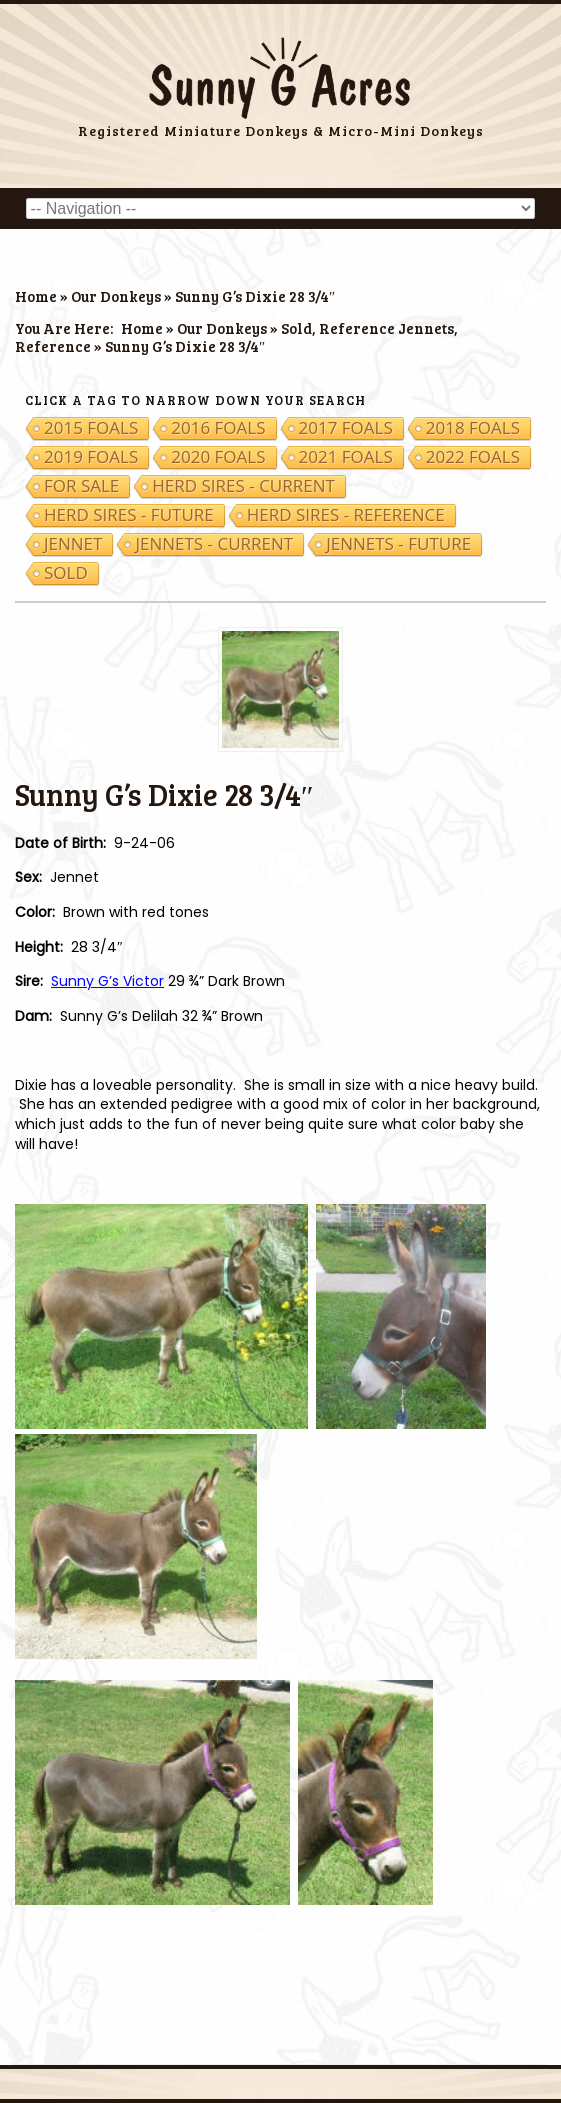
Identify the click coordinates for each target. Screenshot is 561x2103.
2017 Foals (346, 428)
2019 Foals (91, 457)
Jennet (73, 544)
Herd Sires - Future (129, 515)
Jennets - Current (214, 544)
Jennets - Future (398, 544)
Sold (296, 328)
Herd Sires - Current (243, 486)
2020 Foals (218, 457)
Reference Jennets (386, 328)
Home (36, 296)
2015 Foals (91, 428)
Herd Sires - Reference (346, 515)
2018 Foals (473, 428)
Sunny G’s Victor (107, 981)
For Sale (81, 486)
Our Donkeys (116, 296)
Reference (53, 346)
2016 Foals (218, 428)
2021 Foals (346, 457)
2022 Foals (473, 457)
